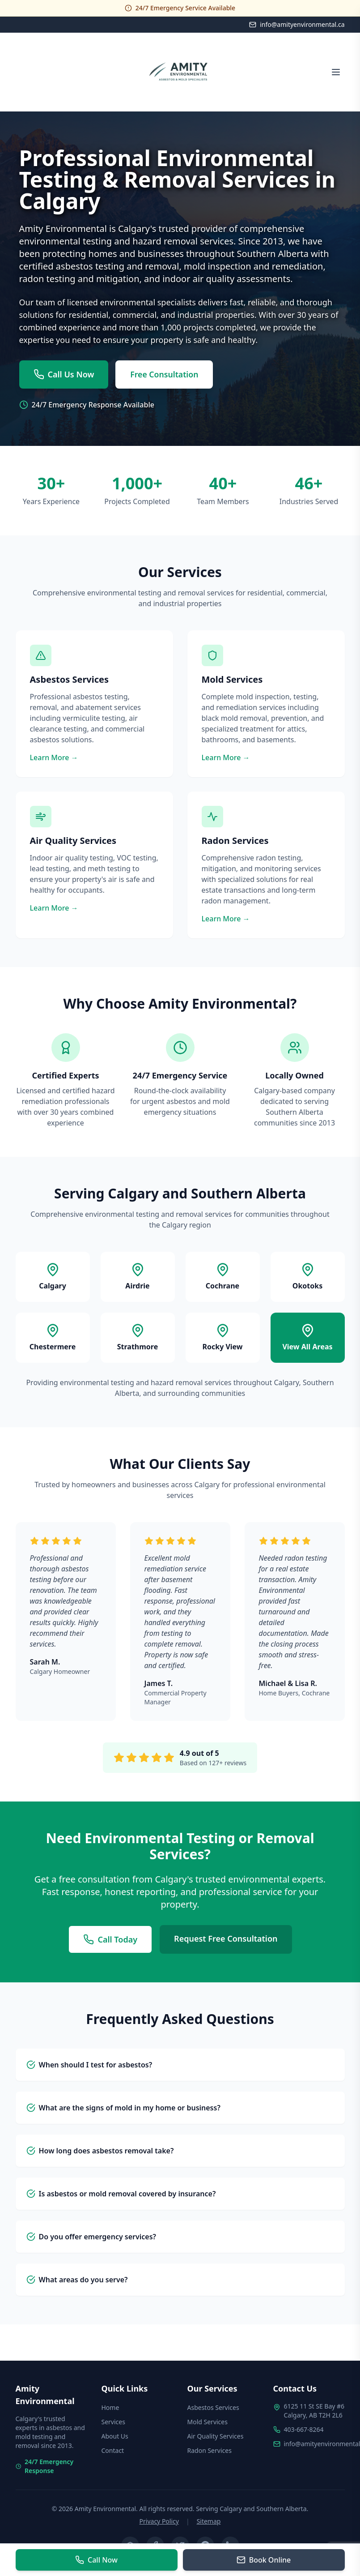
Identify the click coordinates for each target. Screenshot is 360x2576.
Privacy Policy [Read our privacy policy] (159, 2521)
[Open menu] (336, 72)
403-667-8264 (304, 2429)
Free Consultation (165, 374)
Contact (113, 2450)
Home (110, 2407)
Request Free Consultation (225, 1939)
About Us (115, 2436)
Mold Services (207, 2422)
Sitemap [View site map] (209, 2521)
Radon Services (209, 2450)
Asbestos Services (213, 2407)
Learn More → (54, 758)
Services (113, 2422)
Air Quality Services (215, 2436)
